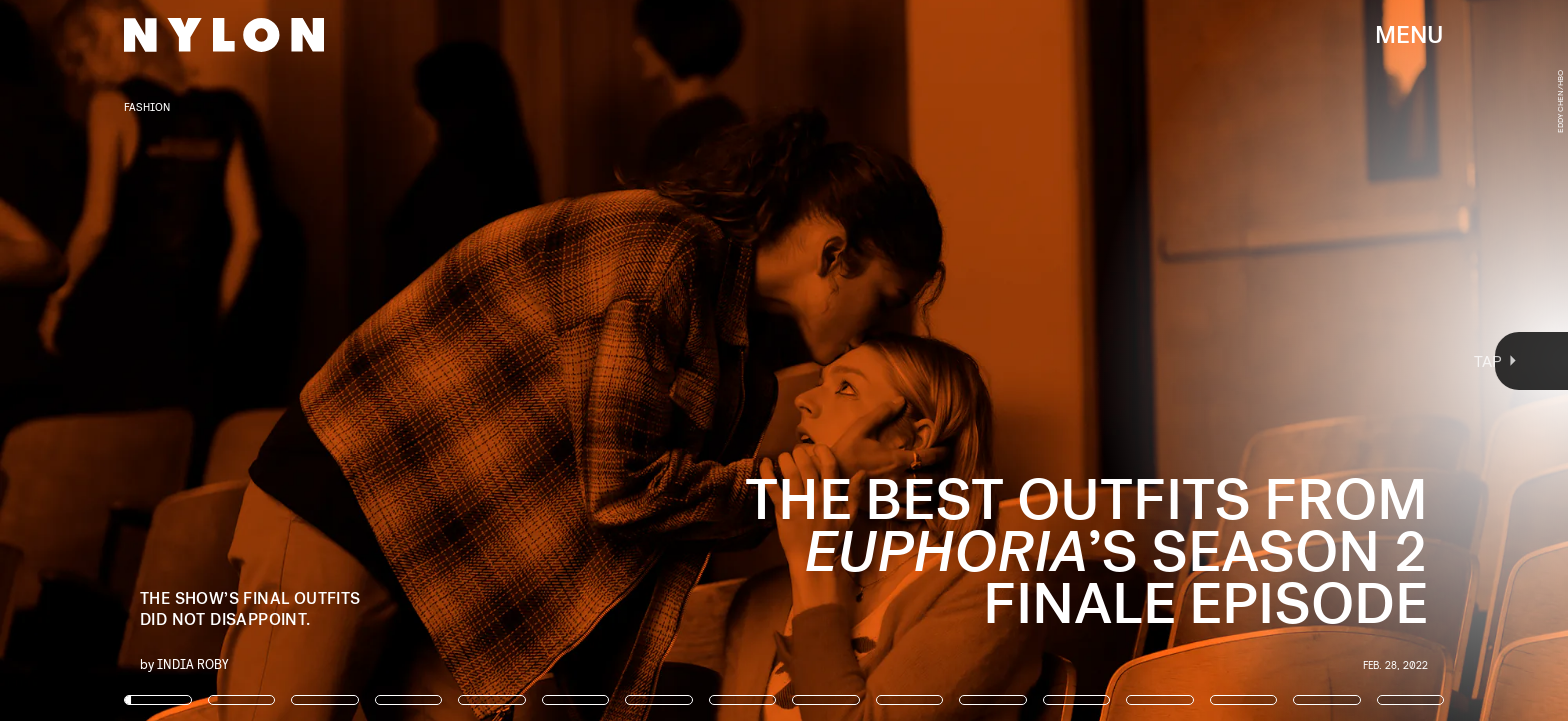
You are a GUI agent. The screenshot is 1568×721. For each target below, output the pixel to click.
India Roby (193, 663)
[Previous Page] (258, 360)
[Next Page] (1042, 360)
